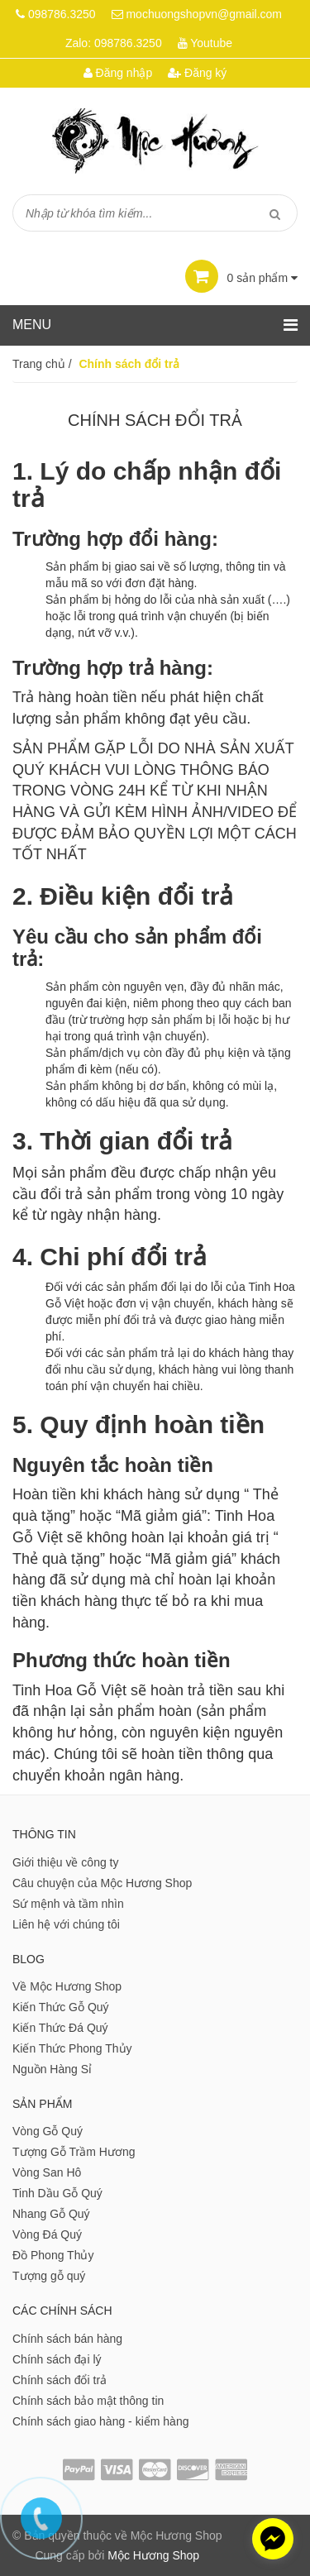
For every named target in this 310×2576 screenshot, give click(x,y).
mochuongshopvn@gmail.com (204, 14)
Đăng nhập (118, 72)
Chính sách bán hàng (67, 2338)
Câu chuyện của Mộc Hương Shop (102, 1883)
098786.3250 (62, 14)
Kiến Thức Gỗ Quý (60, 2007)
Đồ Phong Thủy (52, 2255)
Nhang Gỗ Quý (51, 2213)
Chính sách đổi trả (59, 2380)
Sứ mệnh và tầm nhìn (68, 1903)
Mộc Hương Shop (153, 2555)
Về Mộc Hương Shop (67, 1986)
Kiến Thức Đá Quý (60, 2027)
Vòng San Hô (46, 2172)
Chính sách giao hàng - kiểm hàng (100, 2421)
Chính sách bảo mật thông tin (88, 2400)
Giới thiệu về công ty (65, 1862)
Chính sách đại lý (57, 2359)
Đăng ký (197, 72)
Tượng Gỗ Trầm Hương (73, 2151)
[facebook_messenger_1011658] (272, 2538)
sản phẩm (241, 277)
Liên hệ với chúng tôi (66, 1924)
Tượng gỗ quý (48, 2275)
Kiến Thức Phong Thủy (72, 2048)
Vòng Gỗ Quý (47, 2131)
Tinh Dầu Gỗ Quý (57, 2193)
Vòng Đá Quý (47, 2234)
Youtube (211, 43)
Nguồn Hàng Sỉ (52, 2069)
